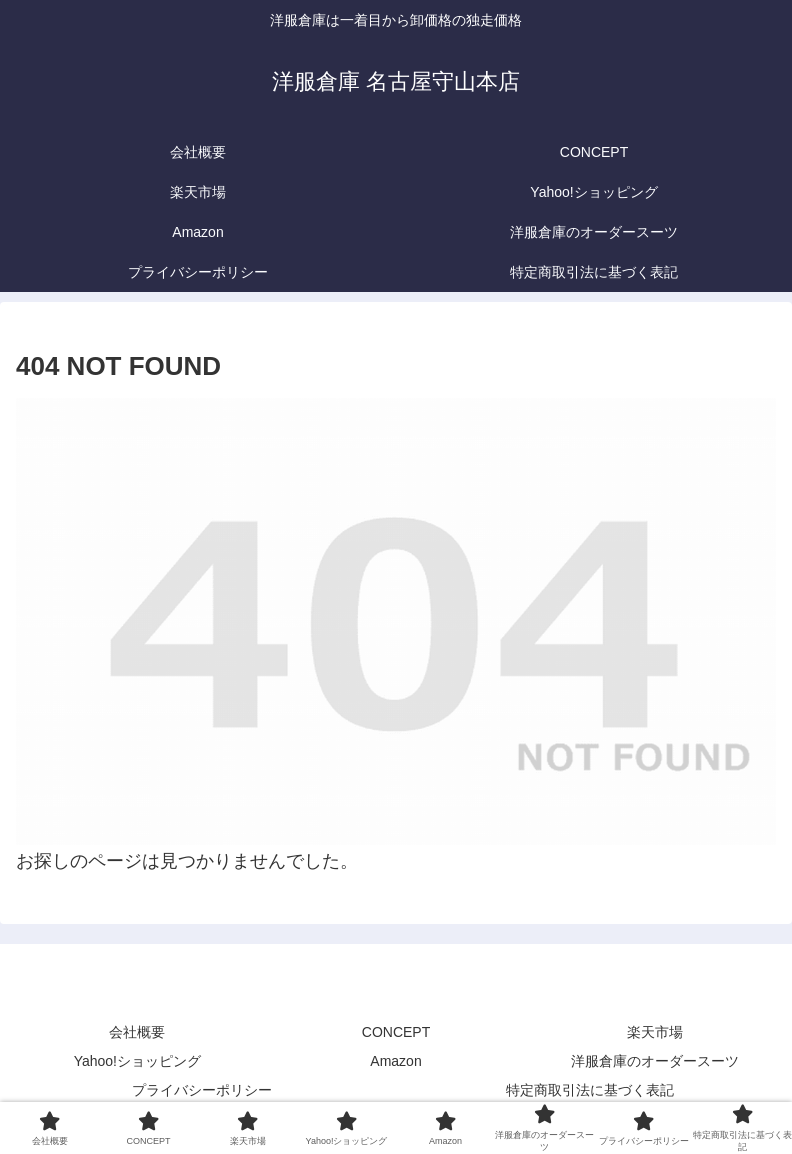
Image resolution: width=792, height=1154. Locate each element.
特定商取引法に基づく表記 (590, 1090)
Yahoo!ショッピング (137, 1061)
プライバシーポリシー (202, 1090)
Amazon (395, 1061)
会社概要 (137, 1032)
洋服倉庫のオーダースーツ (655, 1061)
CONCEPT (396, 1032)
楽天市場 (655, 1032)
